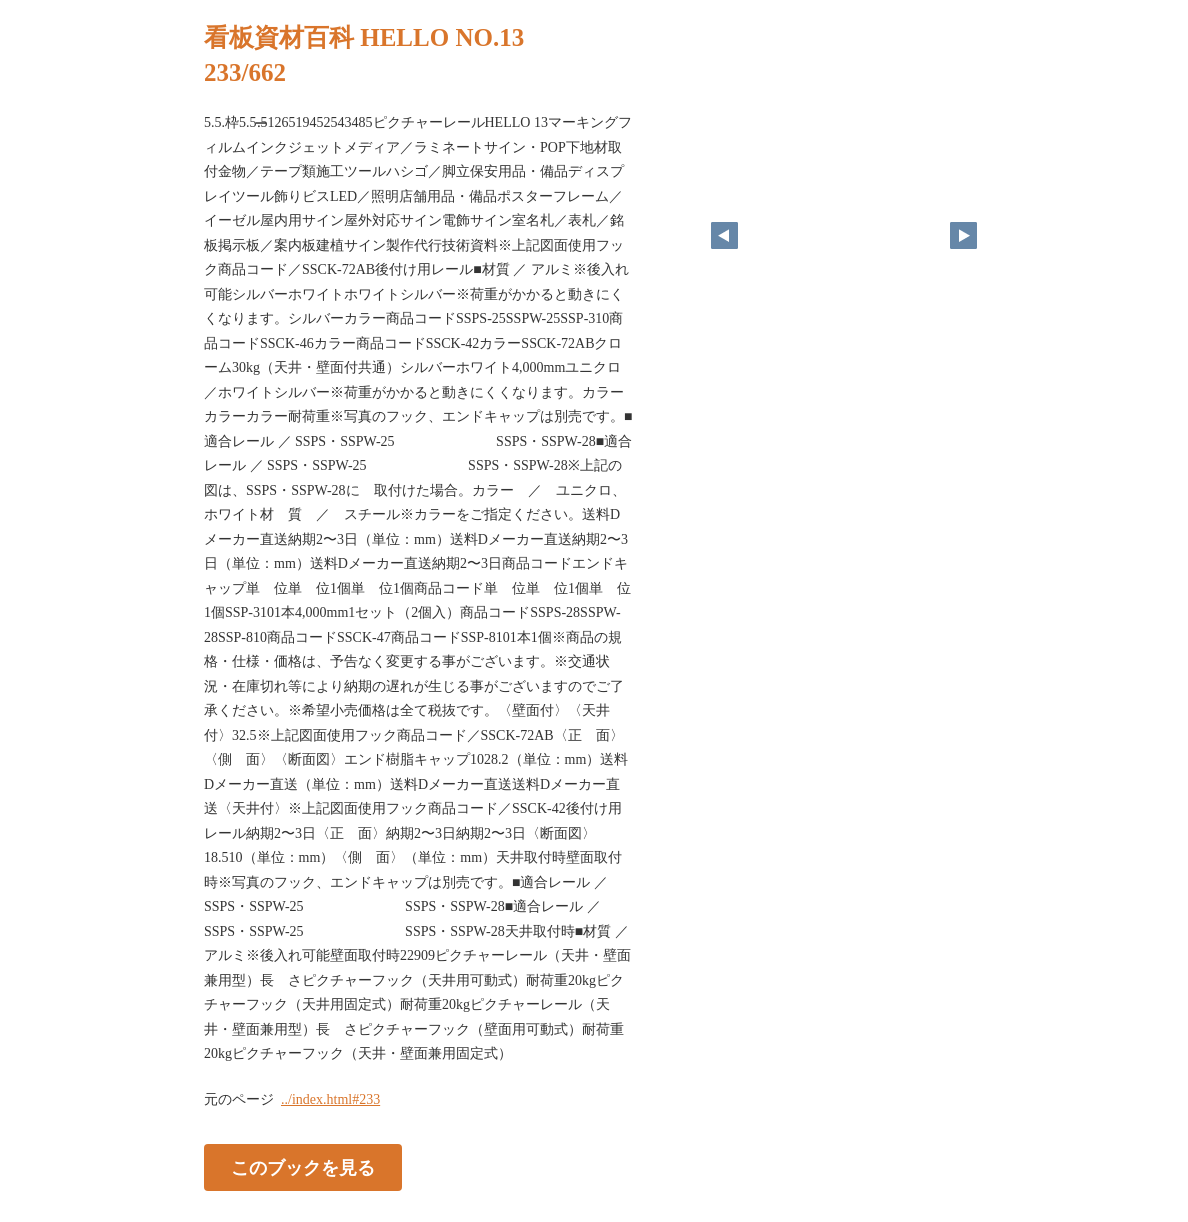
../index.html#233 (330, 1099)
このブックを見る (303, 1167)
